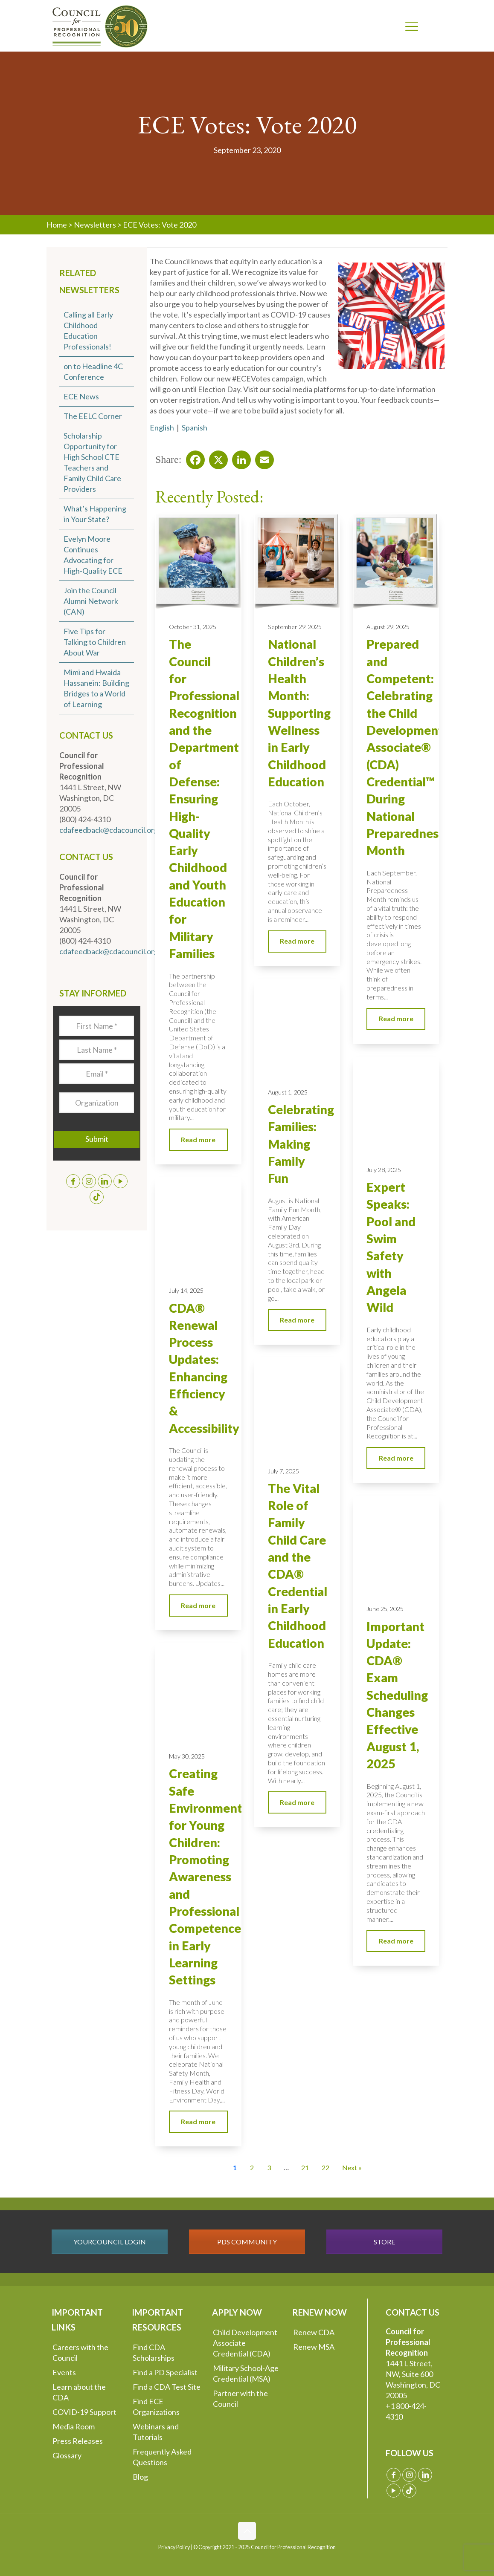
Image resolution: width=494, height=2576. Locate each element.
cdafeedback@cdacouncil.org (108, 830)
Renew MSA (313, 2346)
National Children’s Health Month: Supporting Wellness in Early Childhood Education (299, 713)
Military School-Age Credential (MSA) (246, 2373)
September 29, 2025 (295, 626)
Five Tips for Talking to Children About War (95, 642)
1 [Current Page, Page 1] (235, 2167)
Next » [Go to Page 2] (352, 2167)
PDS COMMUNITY (247, 2242)
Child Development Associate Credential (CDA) (245, 2343)
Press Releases (77, 2441)
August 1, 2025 (288, 1092)
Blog (140, 2476)
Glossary (66, 2455)
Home (56, 224)
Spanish (194, 427)
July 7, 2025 (283, 1471)
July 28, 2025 (383, 1169)
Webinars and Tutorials (156, 2432)
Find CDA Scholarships (153, 2352)
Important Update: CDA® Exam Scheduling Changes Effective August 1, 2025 (397, 1695)
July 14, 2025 (186, 1290)
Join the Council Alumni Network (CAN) (91, 601)
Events (64, 2372)
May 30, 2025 (187, 1756)
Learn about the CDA (79, 2392)
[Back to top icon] (247, 2531)
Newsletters (95, 224)
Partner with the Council (240, 2398)
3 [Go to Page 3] (269, 2167)
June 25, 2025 (385, 1608)
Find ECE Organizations (156, 2407)
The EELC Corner (93, 416)
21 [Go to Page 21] (305, 2167)
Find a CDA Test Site (167, 2386)
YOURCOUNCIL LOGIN (109, 2242)
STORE (384, 2242)
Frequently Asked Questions (162, 2457)
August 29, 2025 (388, 626)
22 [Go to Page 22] (325, 2167)
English (162, 427)
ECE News (81, 396)
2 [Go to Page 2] (252, 2167)
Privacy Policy (174, 2547)
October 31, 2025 (192, 626)
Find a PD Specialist (165, 2372)
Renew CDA (313, 2332)
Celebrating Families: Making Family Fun (301, 1143)
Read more (198, 1139)
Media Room (73, 2426)
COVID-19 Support (84, 2412)
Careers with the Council (80, 2352)
